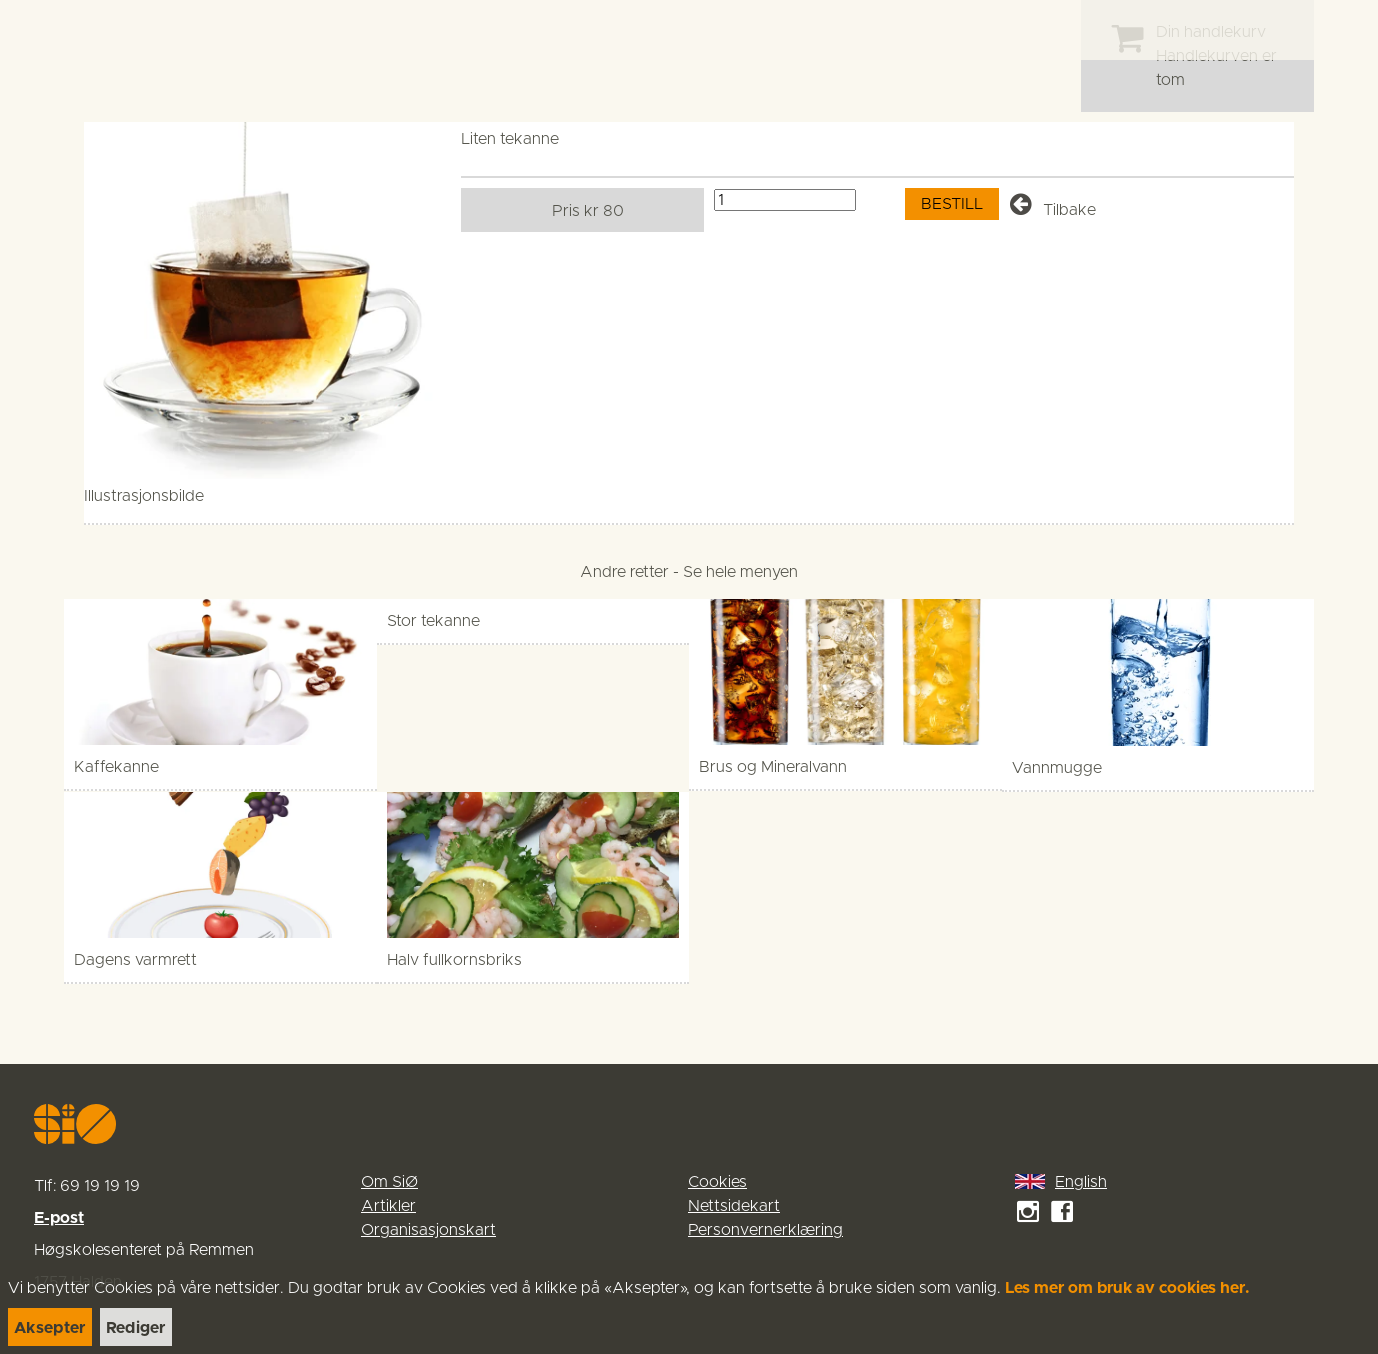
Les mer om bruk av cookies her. (1127, 1288)
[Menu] (1342, 30)
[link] (52, 29)
